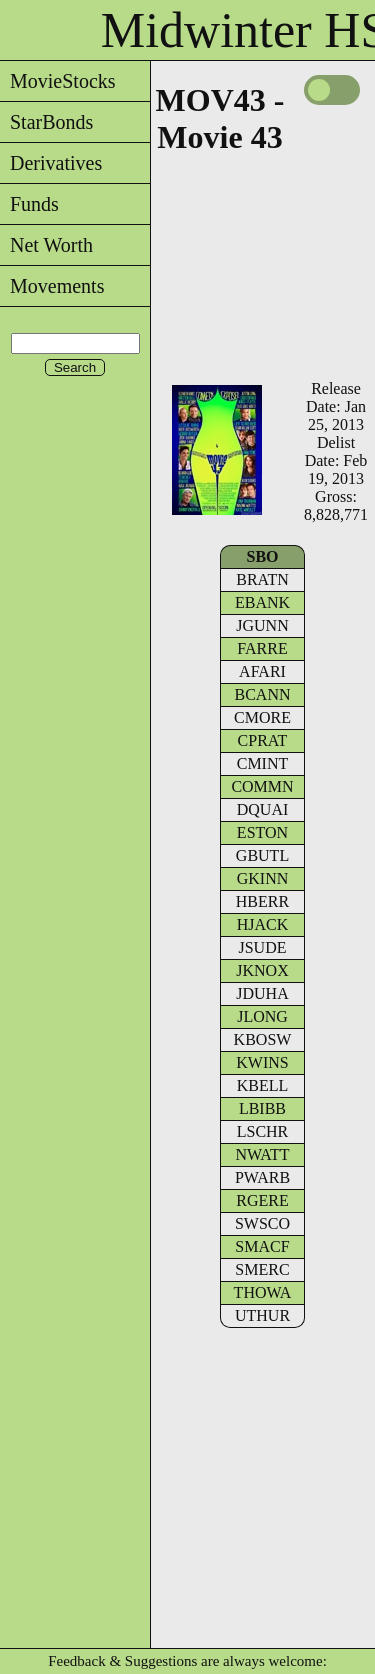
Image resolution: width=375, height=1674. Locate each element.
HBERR (262, 901)
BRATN (262, 579)
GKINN (263, 878)
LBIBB (262, 1108)
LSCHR (263, 1131)
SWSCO (262, 1223)
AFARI (262, 671)
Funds (29, 204)
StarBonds (46, 122)
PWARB (262, 1177)
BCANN (262, 694)
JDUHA (262, 993)
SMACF (262, 1246)
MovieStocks (58, 81)
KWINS (262, 1062)
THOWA (263, 1292)
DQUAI (263, 809)
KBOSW (263, 1039)
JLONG (262, 1016)
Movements (52, 286)
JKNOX (262, 970)
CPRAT (263, 740)
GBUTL (262, 855)
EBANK (262, 602)
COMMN (262, 786)
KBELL (263, 1085)
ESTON (262, 832)
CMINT (263, 763)
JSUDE (262, 947)
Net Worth (46, 245)
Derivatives (51, 163)
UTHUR (262, 1315)
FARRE (262, 648)
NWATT (262, 1154)
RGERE (262, 1200)
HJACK (263, 924)
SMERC (262, 1269)
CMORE (262, 717)
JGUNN (262, 625)
